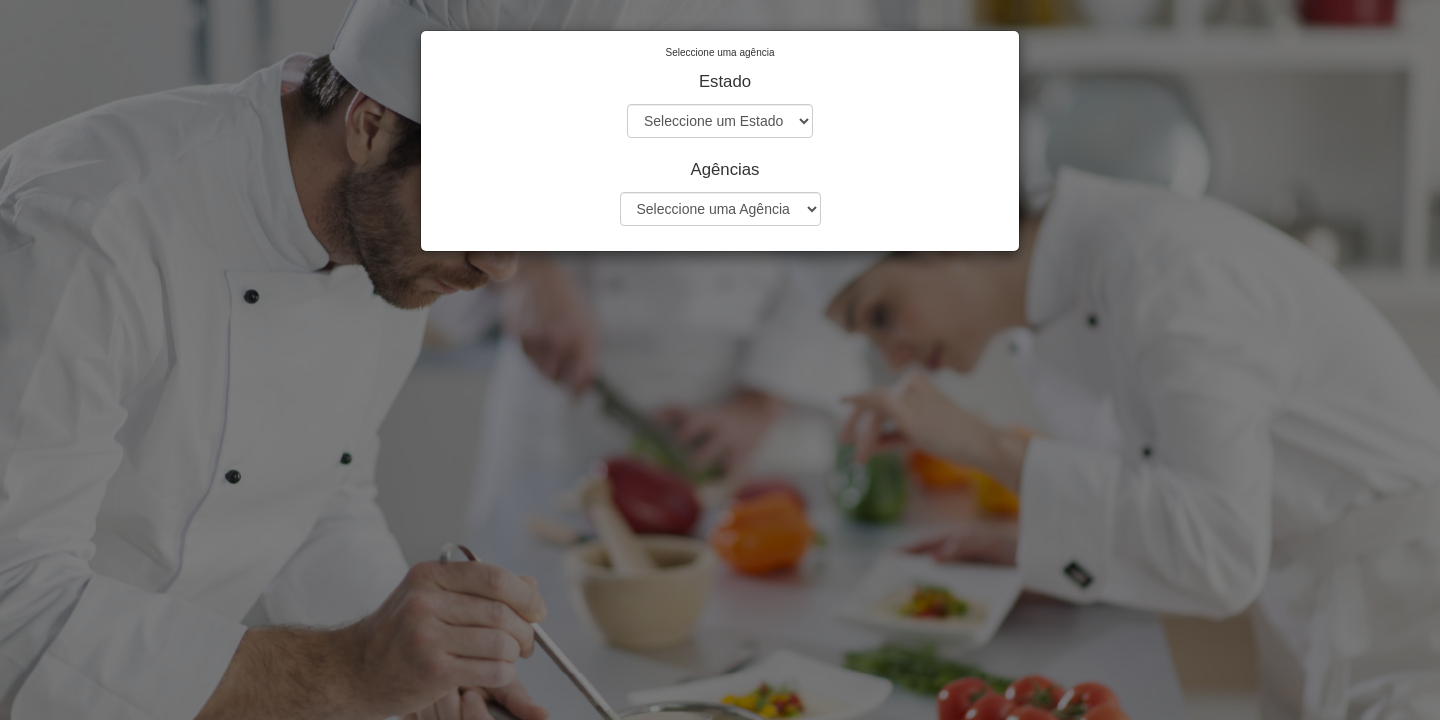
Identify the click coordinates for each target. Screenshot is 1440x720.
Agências (724, 169)
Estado (725, 81)
